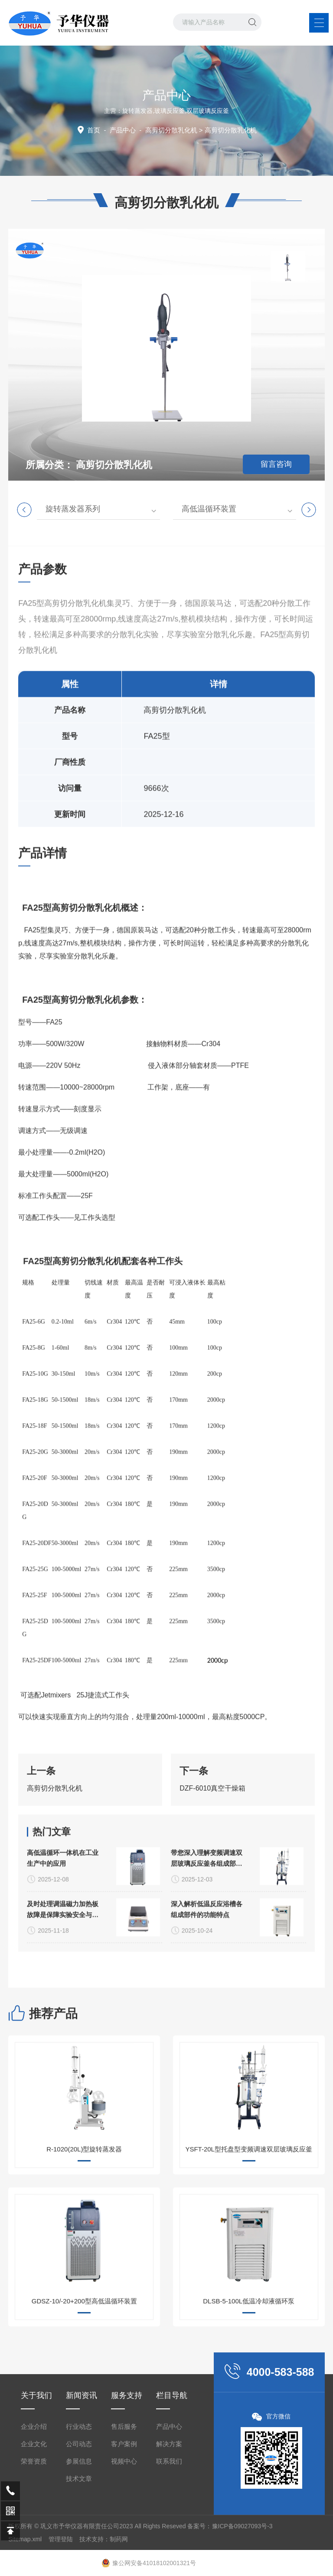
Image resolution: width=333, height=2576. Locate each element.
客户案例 (124, 2554)
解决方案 (169, 2554)
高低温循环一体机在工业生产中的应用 (62, 1944)
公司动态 (79, 2554)
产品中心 (123, 130)
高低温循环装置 (209, 509)
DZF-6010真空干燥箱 (212, 1826)
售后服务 (124, 2537)
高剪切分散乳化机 (171, 130)
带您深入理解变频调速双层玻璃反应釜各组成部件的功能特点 (206, 1945)
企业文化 (34, 2554)
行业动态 (79, 2537)
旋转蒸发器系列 (73, 509)
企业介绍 (34, 2537)
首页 (93, 130)
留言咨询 (276, 464)
